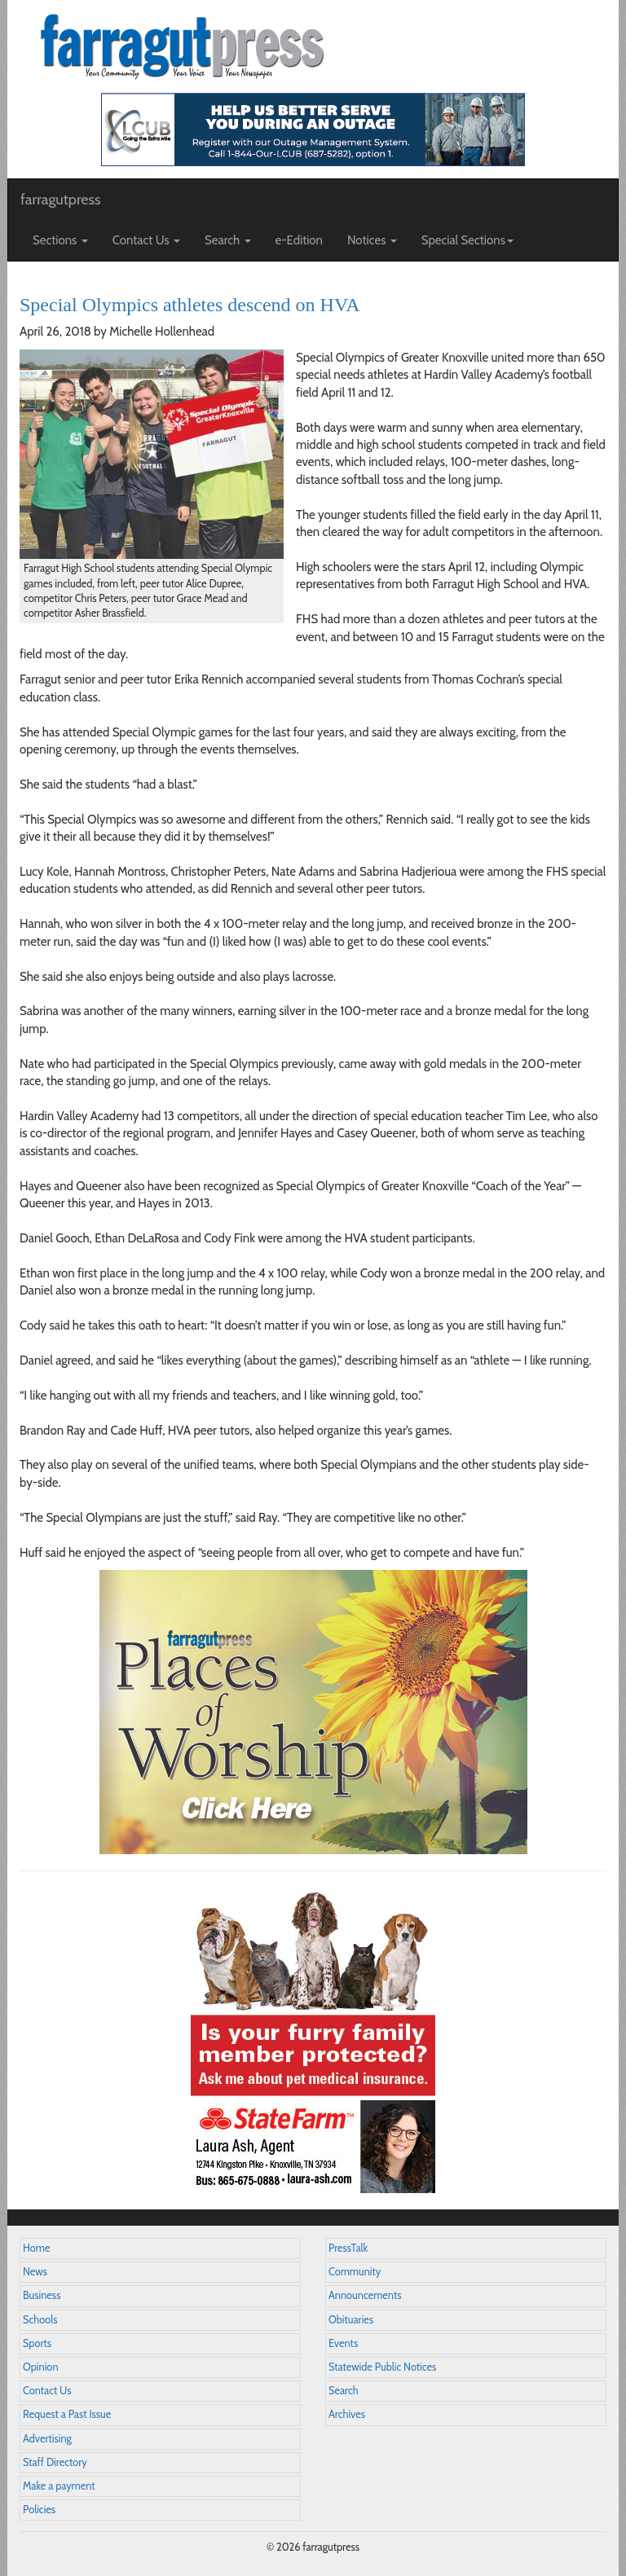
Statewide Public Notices (382, 2367)
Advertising (47, 2439)
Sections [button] (60, 240)
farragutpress (60, 200)
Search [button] (228, 240)
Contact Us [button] (146, 240)
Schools (40, 2320)
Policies (39, 2509)
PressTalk (348, 2248)
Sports (37, 2343)
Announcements (364, 2295)
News (35, 2272)
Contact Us (47, 2391)
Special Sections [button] (467, 240)
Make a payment (59, 2486)
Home (37, 2248)
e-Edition (300, 240)
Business (41, 2295)
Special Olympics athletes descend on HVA (189, 304)
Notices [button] (372, 240)
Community (354, 2272)
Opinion (41, 2367)
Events (343, 2343)
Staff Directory (55, 2462)
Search (343, 2391)
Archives (346, 2414)
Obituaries (350, 2320)
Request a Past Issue (67, 2414)
